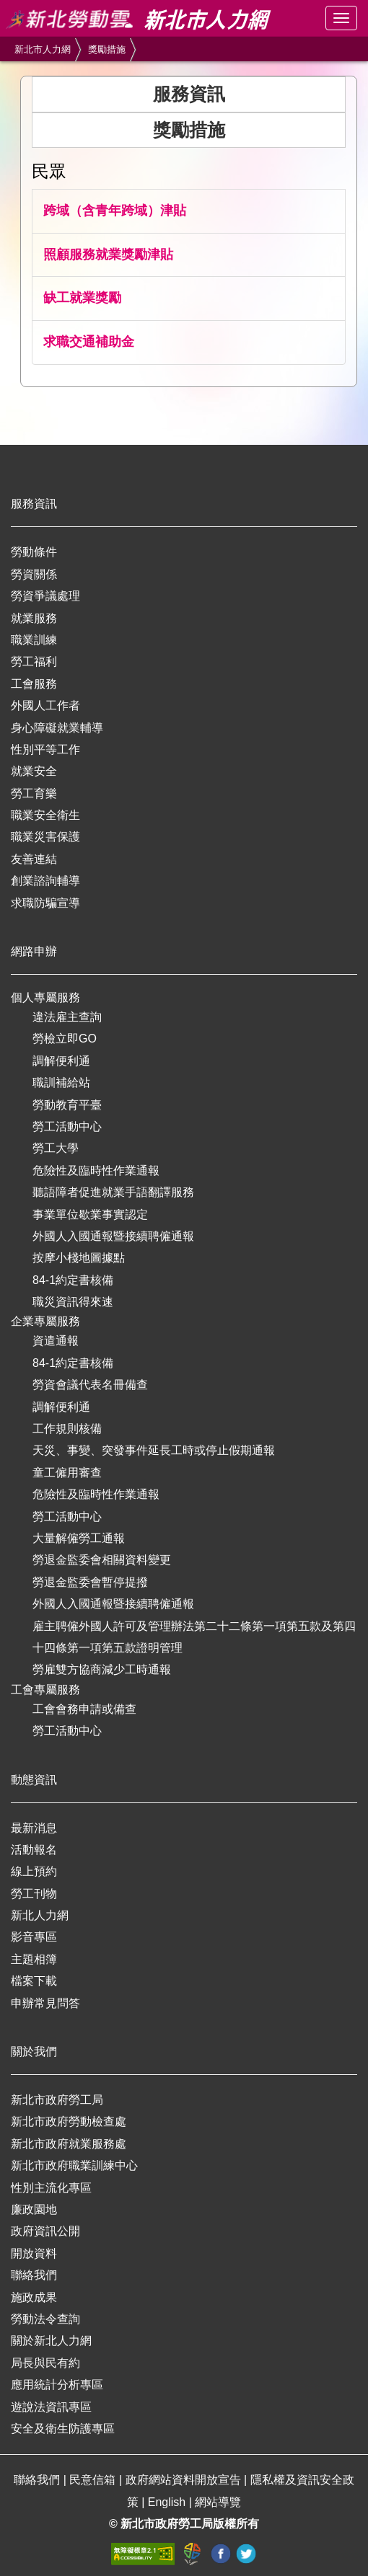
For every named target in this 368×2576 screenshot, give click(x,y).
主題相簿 (34, 1959)
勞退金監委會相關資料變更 (101, 1560)
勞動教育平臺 (67, 1105)
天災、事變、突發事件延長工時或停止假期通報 (153, 1450)
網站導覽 (218, 2502)
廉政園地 (34, 2209)
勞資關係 (34, 574)
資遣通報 (55, 1341)
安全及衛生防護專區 (63, 2428)
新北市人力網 (42, 49)
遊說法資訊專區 (51, 2407)
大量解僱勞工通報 (78, 1538)
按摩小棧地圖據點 (78, 1258)
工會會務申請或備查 (84, 1709)
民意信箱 (93, 2480)
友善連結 (34, 859)
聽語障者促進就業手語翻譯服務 (113, 1192)
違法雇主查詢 (67, 1017)
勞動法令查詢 (45, 2319)
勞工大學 (55, 1148)
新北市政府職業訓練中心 (74, 2165)
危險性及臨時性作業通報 (95, 1170)
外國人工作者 (45, 705)
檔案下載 (34, 1981)
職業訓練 (34, 640)
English (168, 2502)
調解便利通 (61, 1061)
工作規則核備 (67, 1428)
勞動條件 (34, 552)
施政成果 (34, 2297)
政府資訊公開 (45, 2231)
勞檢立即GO (64, 1038)
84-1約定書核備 (72, 1280)
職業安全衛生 (45, 815)
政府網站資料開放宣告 (185, 2480)
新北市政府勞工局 (57, 2100)
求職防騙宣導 (45, 903)
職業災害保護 (45, 837)
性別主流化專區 (51, 2188)
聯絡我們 (34, 2275)
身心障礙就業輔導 (57, 728)
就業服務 (34, 618)
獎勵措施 (107, 49)
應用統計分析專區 (57, 2384)
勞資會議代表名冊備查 (90, 1384)
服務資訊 (189, 94)
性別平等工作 (45, 749)
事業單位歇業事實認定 (90, 1214)
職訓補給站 (61, 1082)
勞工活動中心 (67, 1126)
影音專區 (34, 1937)
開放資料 (34, 2253)
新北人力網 (40, 1915)
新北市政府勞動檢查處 (68, 2121)
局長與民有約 (45, 2363)
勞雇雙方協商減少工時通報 (101, 1669)
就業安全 (34, 771)
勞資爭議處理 (45, 596)
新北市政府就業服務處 (68, 2144)
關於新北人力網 (51, 2340)
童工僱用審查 (67, 1472)
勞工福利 (34, 661)
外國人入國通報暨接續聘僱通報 (113, 1236)
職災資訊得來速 (72, 1302)
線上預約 (34, 1871)
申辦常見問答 (45, 2003)
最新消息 (34, 1828)
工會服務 (34, 684)
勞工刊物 (34, 1893)
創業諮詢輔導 (45, 881)
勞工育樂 (34, 793)
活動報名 (34, 1850)
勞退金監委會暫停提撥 (90, 1582)
